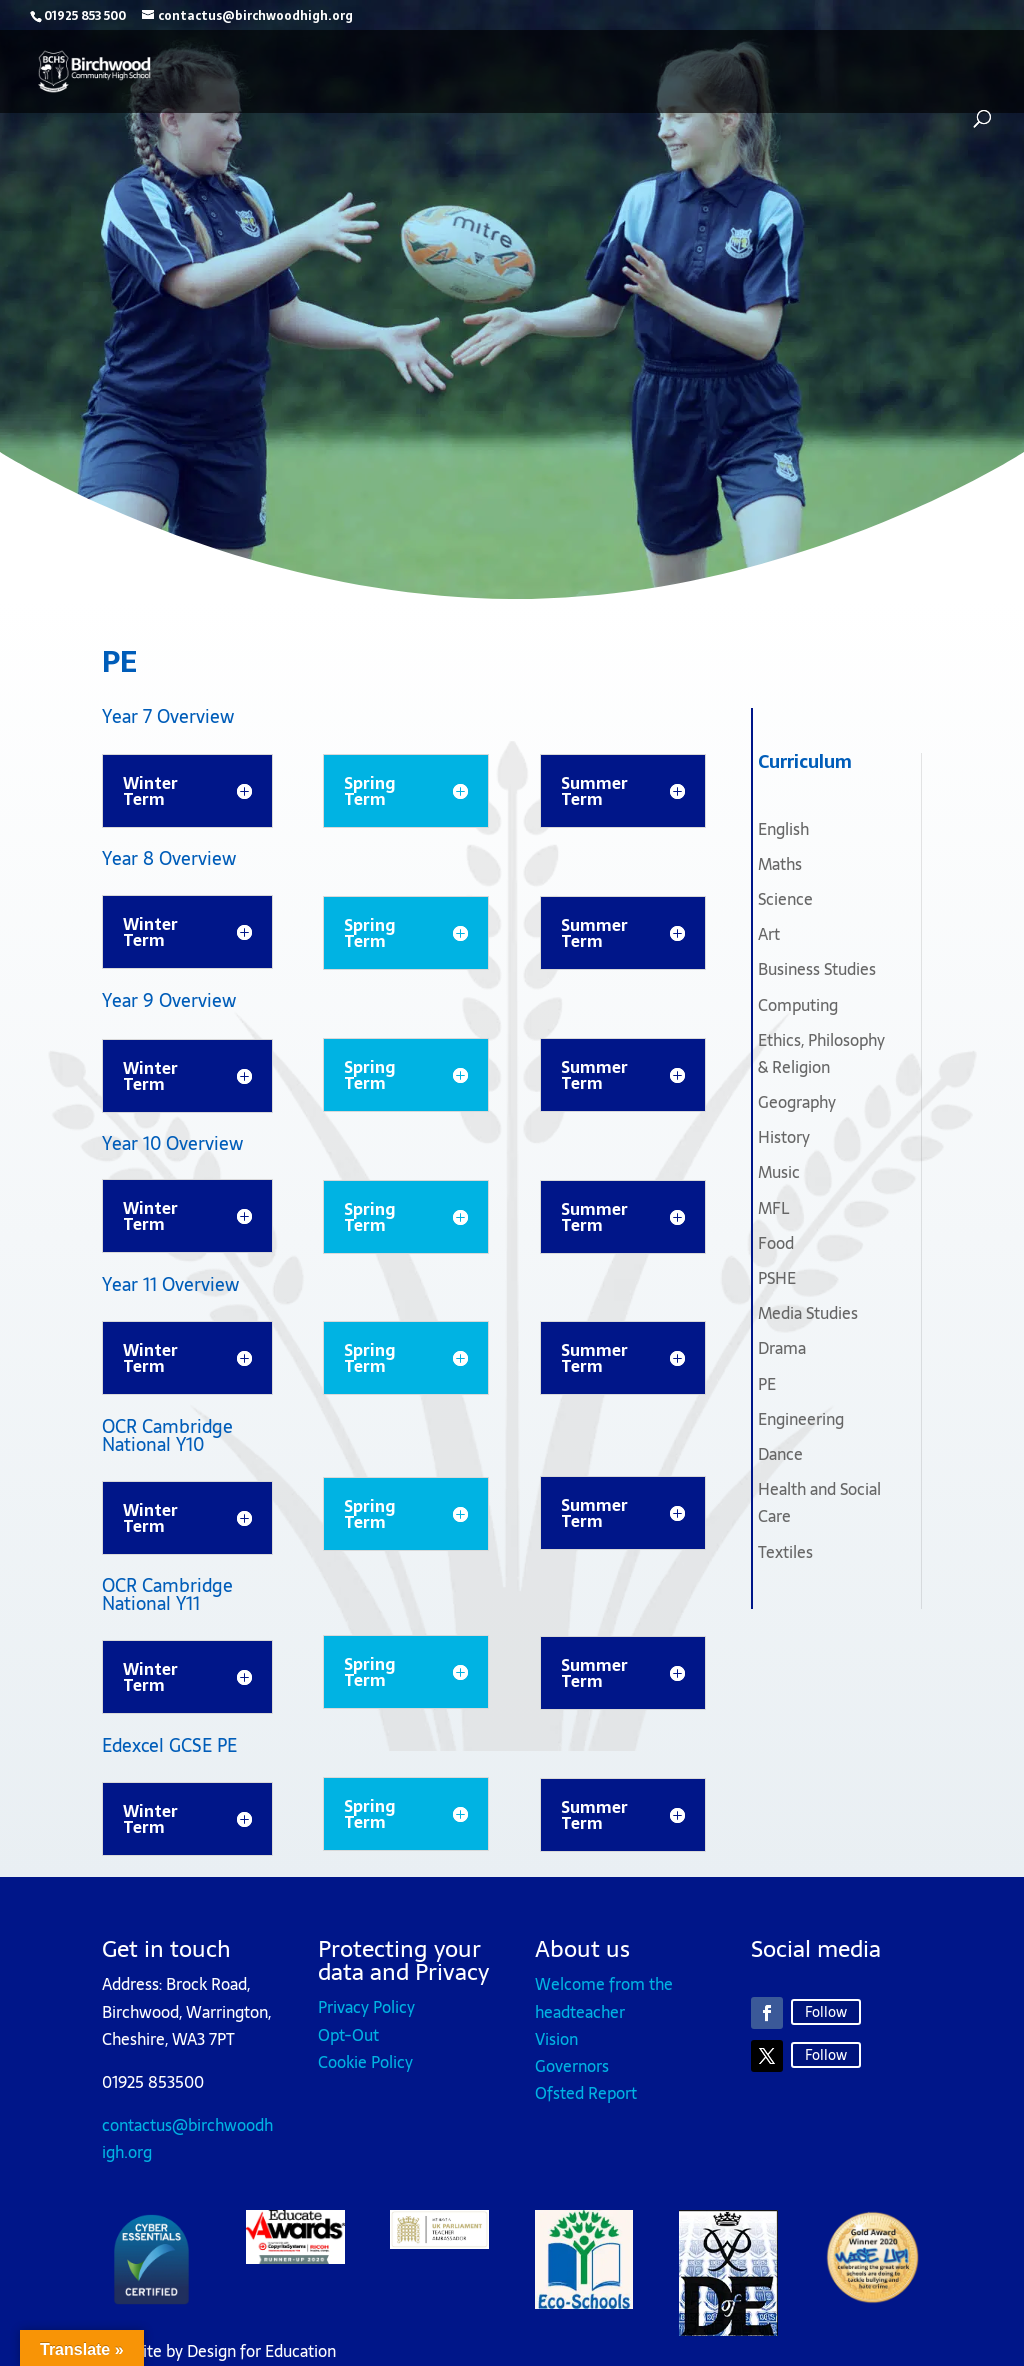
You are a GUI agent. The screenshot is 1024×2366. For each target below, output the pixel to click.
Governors (572, 2066)
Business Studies (817, 969)
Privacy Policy (366, 2007)
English (783, 829)
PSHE (777, 1278)
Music (779, 1172)
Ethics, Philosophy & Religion (821, 1053)
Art (769, 934)
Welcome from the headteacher (604, 1997)
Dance (780, 1454)
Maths (780, 864)
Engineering (801, 1419)
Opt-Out (348, 2035)
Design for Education (261, 2351)
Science (785, 899)
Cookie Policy (365, 2062)
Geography (797, 1102)
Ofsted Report (586, 2093)
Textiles (785, 1552)
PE (767, 1384)
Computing (798, 1005)
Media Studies (808, 1313)
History (784, 1137)
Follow (826, 2012)
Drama (782, 1348)
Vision (556, 2039)
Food (776, 1243)
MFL (773, 1208)
